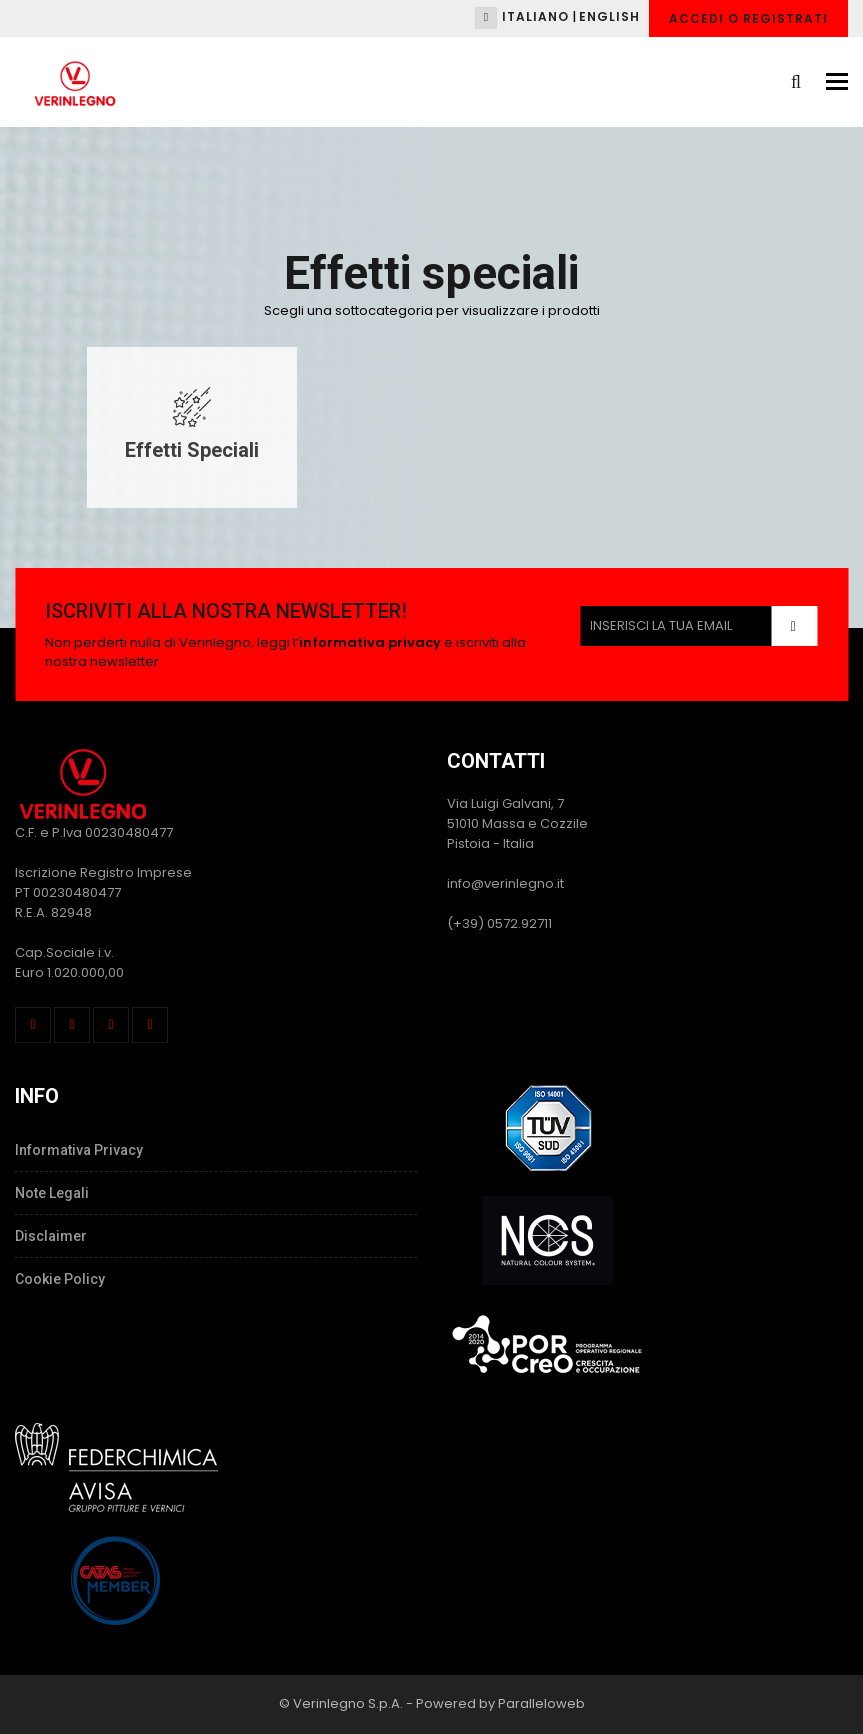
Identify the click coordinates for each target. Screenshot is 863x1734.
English (609, 16)
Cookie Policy (60, 1279)
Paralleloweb (541, 1703)
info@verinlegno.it (505, 883)
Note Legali (52, 1193)
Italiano (535, 16)
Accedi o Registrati (748, 18)
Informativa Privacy (79, 1150)
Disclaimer (51, 1236)
